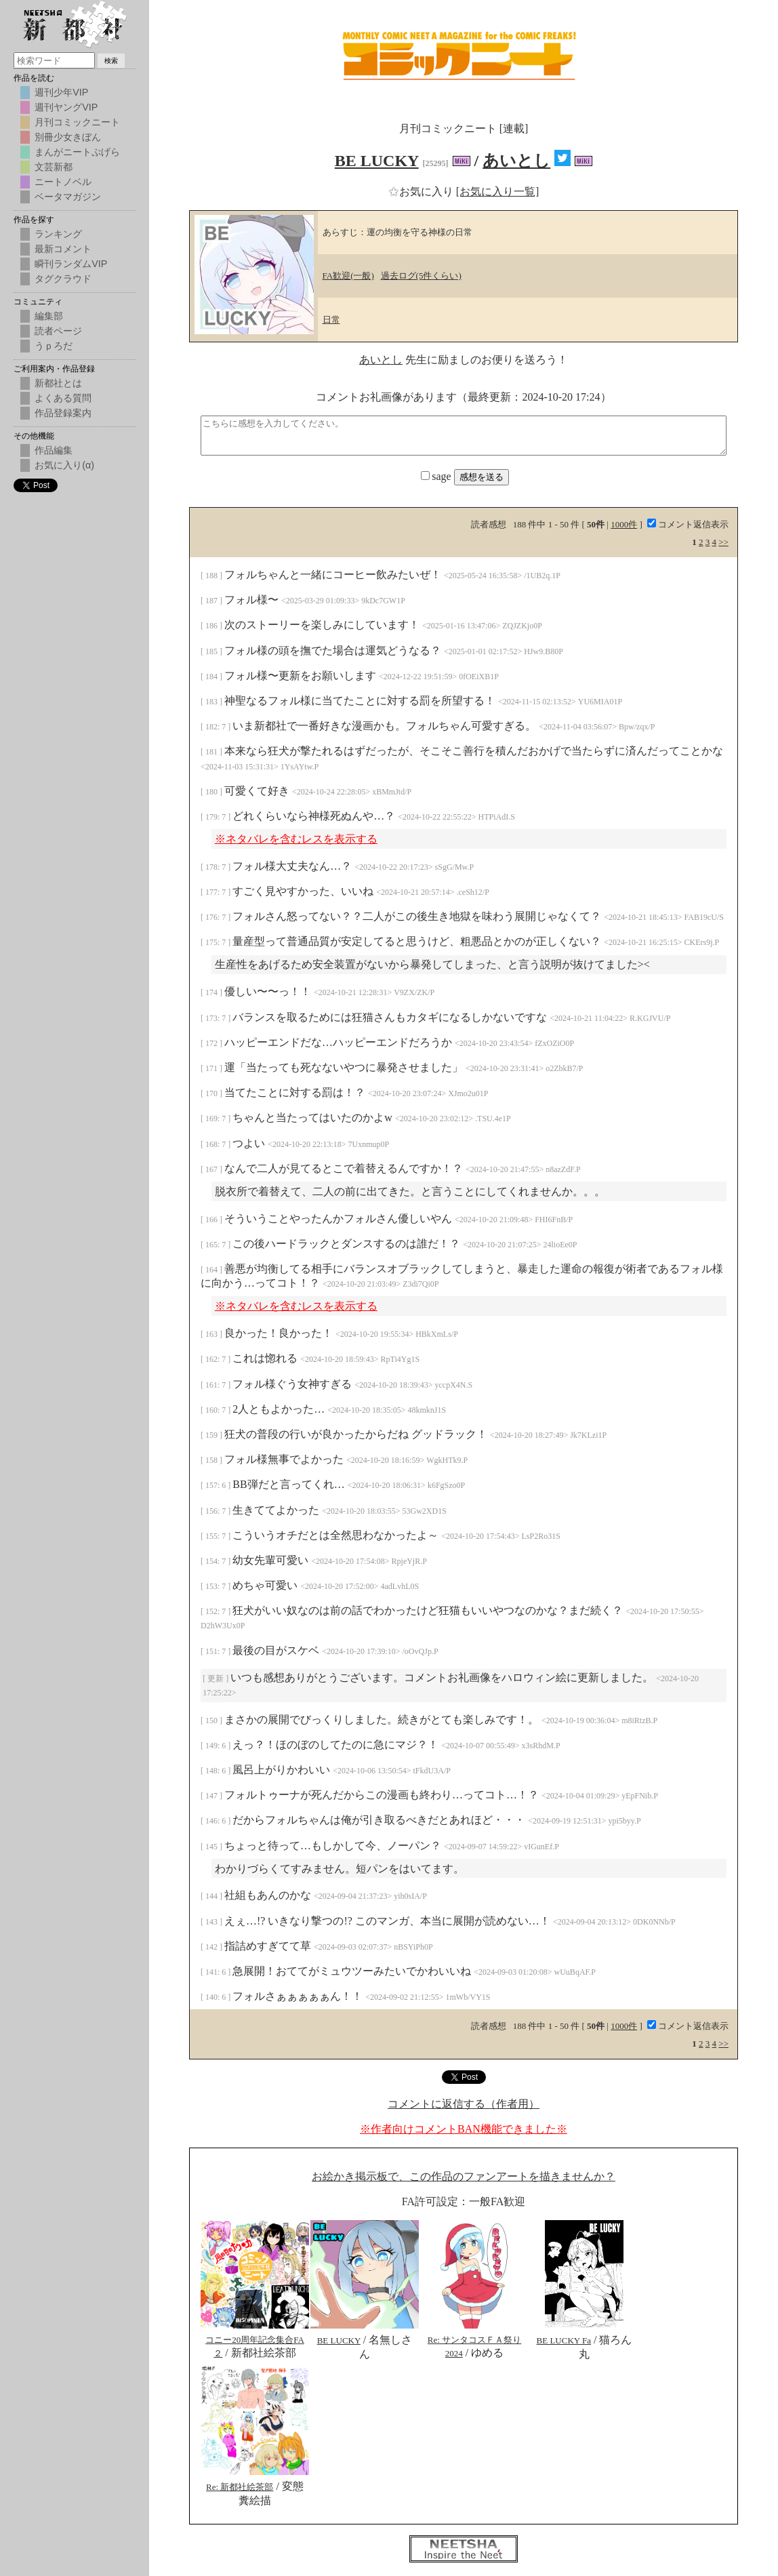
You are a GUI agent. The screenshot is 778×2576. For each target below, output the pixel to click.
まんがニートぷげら (77, 151)
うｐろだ (54, 345)
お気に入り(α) (64, 465)
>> (723, 542)
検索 (111, 60)
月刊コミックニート (77, 122)
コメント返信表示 (688, 524)
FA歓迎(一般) (348, 275)
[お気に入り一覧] (497, 191)
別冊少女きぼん (68, 137)
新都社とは (58, 383)
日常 (331, 320)
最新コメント (63, 248)
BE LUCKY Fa (564, 2340)
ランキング (58, 233)
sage (437, 476)
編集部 (49, 315)
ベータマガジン (68, 196)
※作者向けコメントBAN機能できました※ (463, 2129)
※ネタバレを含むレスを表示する (296, 839)
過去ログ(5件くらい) (421, 275)
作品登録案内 (63, 412)
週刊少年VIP (61, 92)
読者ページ (58, 330)
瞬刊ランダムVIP (71, 263)
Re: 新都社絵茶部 (239, 2487)
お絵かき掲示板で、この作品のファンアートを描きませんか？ (463, 2176)
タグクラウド (63, 278)
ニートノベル (63, 181)
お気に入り (422, 191)
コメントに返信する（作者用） (463, 2104)
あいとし (516, 160)
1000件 (624, 524)
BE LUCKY (377, 160)
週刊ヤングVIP (66, 107)
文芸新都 (54, 166)
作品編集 (54, 450)
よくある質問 (63, 398)
